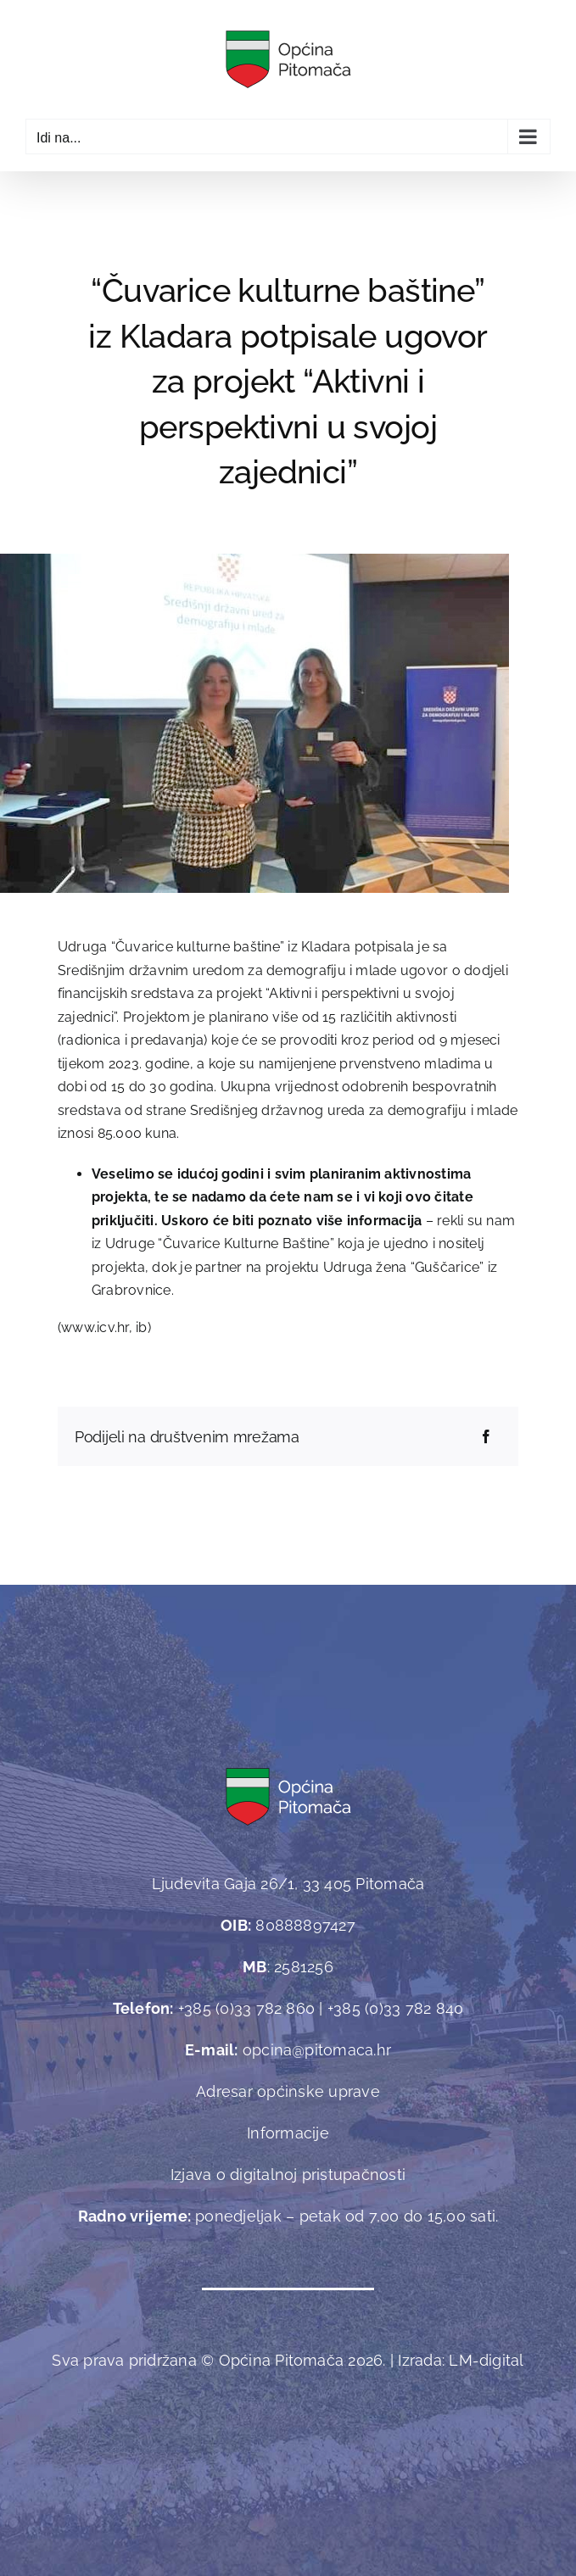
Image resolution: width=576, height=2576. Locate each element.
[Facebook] (486, 1437)
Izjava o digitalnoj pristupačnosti (288, 2174)
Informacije (288, 2133)
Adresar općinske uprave (288, 2091)
